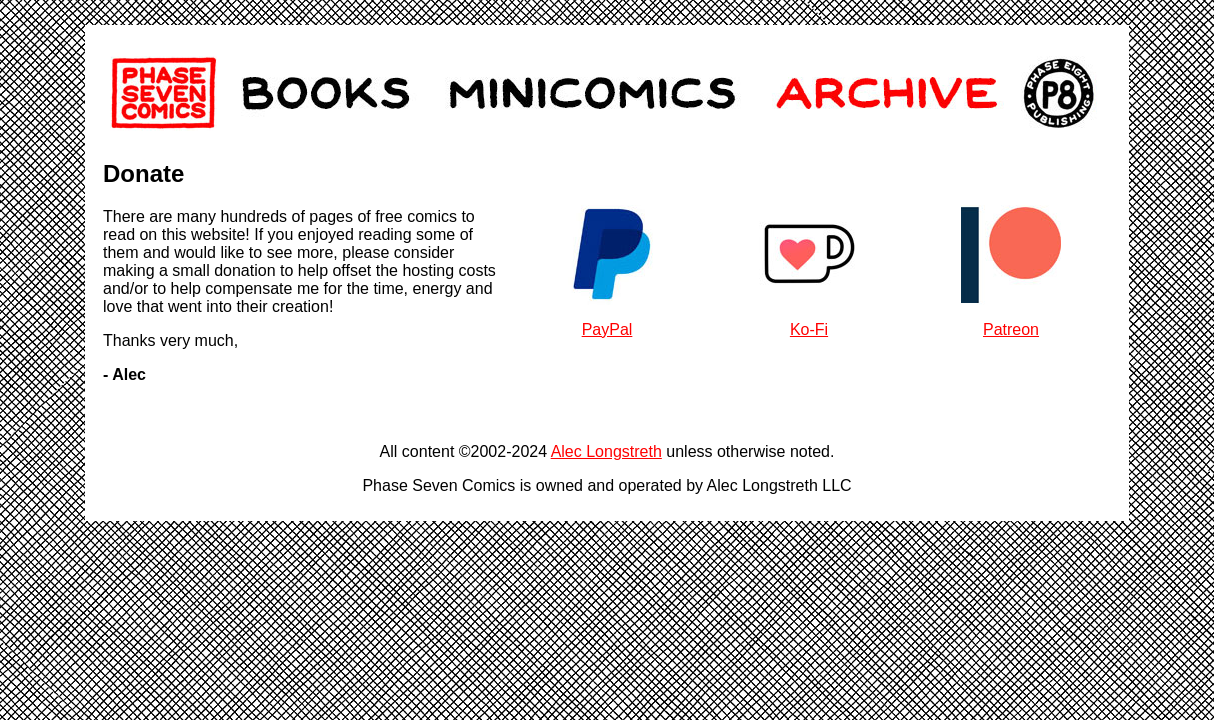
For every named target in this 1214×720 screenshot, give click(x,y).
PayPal (607, 329)
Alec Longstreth (606, 451)
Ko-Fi (809, 329)
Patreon (1011, 329)
